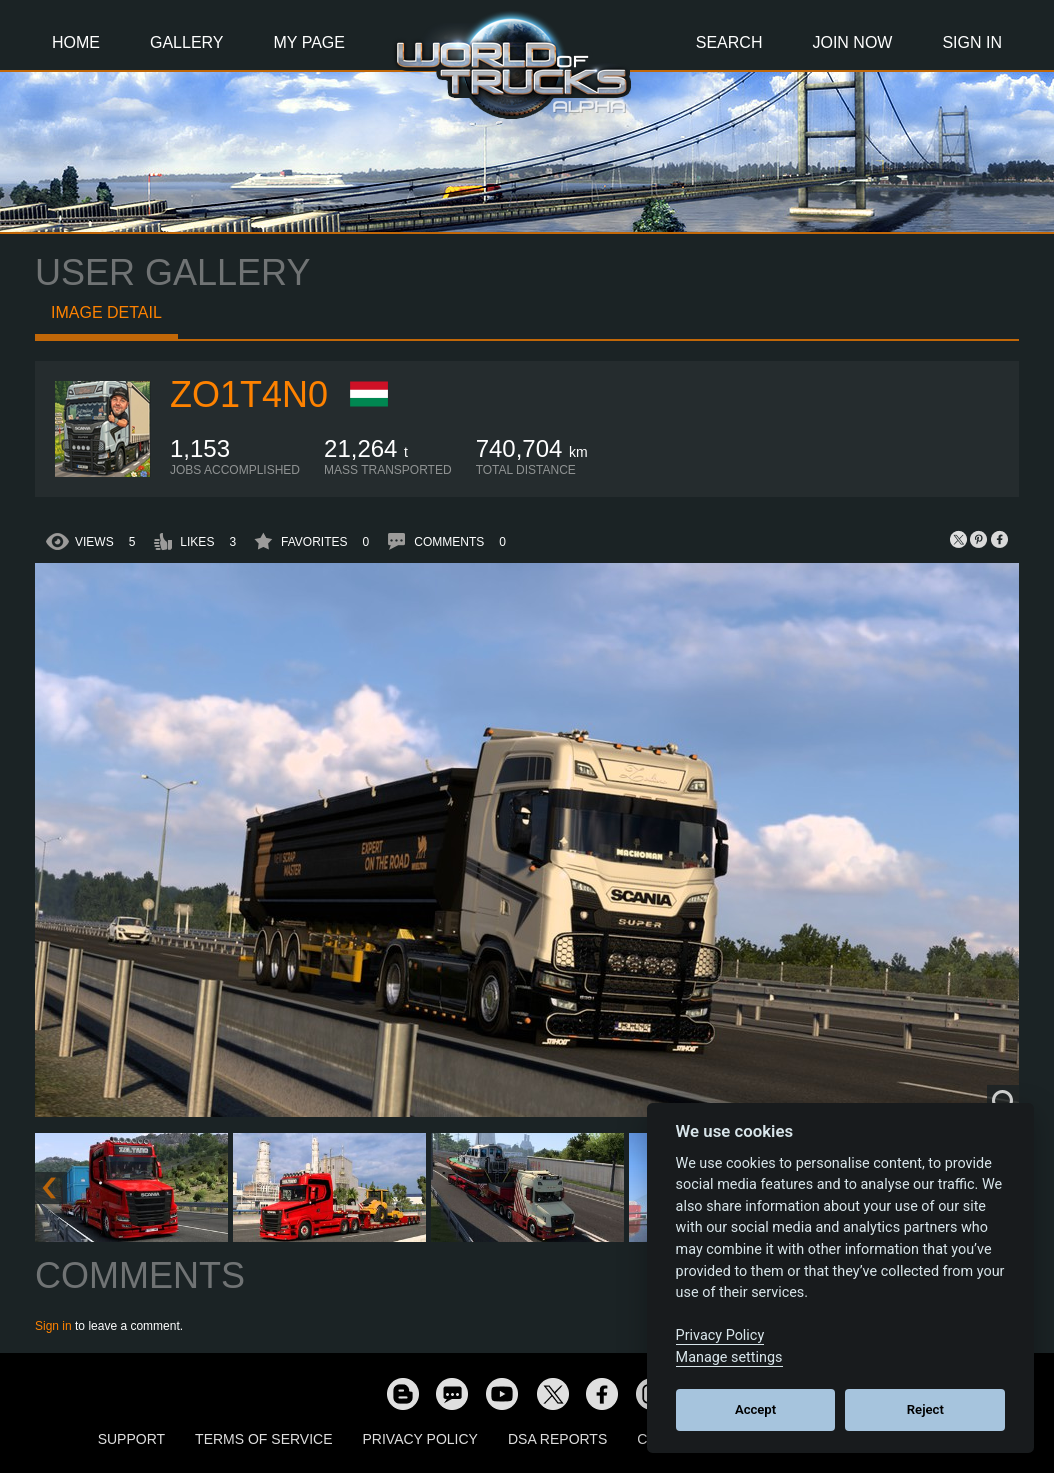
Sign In (972, 42)
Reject (925, 1409)
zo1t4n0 (249, 394)
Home (76, 42)
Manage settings (729, 1357)
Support (131, 1439)
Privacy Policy (420, 1439)
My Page (309, 42)
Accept (755, 1409)
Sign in (53, 1326)
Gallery (187, 42)
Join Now (852, 42)
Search (729, 42)
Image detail (106, 312)
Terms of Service (263, 1439)
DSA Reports (557, 1439)
